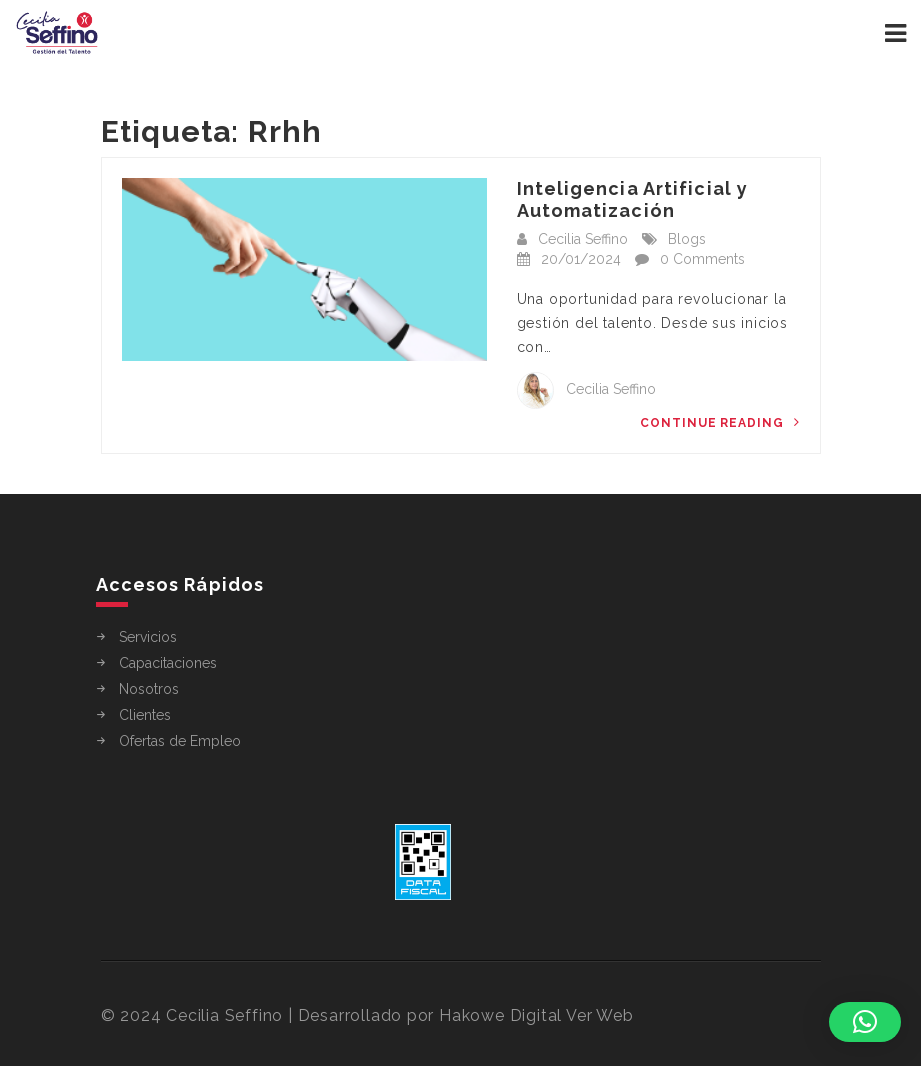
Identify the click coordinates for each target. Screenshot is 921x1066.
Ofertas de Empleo (180, 741)
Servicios (148, 637)
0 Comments (702, 259)
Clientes (145, 715)
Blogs (687, 239)
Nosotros (149, 689)
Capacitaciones (168, 663)
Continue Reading (719, 422)
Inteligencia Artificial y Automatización (633, 199)
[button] (865, 1022)
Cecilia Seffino (583, 239)
